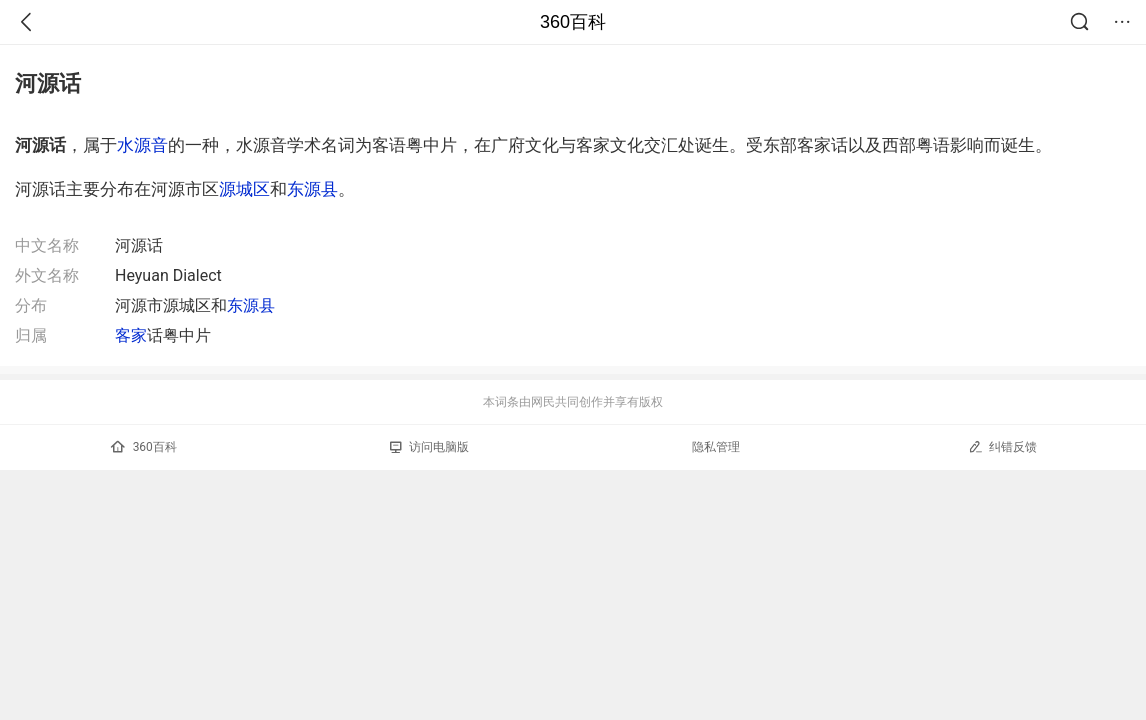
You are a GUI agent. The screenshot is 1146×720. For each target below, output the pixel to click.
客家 (131, 335)
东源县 (312, 189)
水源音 (142, 145)
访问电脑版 (429, 447)
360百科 (573, 22)
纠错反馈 (1002, 446)
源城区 (244, 189)
